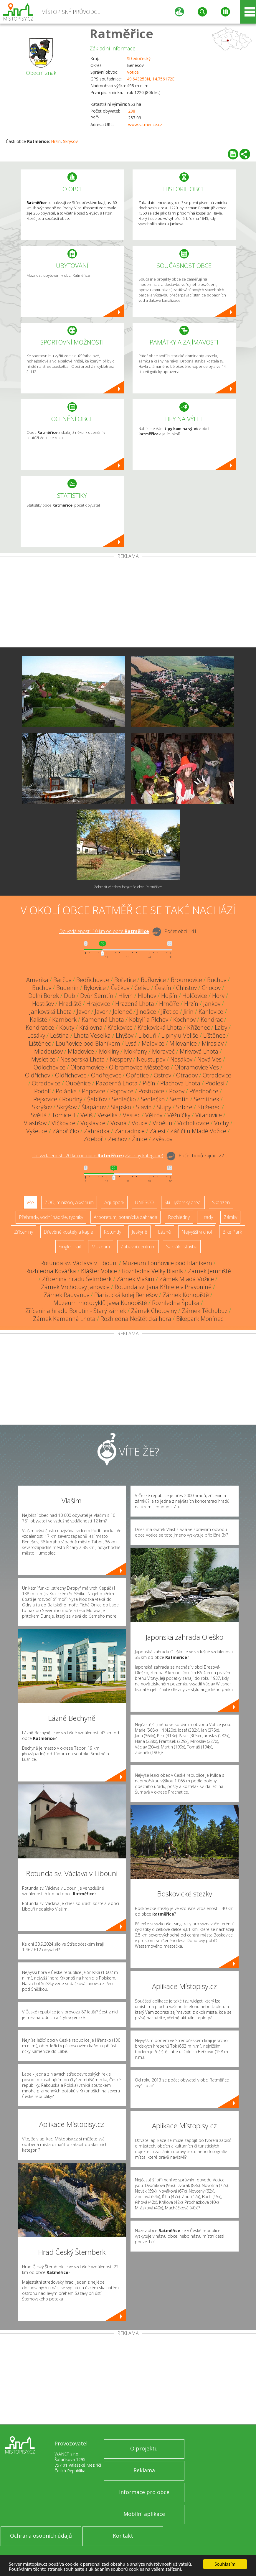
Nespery (121, 1059)
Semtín (179, 1099)
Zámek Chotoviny (154, 1311)
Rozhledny (179, 1217)
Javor (83, 1012)
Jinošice (146, 1012)
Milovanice (183, 1043)
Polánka (66, 1091)
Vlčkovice (63, 1123)
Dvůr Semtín (96, 996)
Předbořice (203, 1091)
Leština (59, 1035)
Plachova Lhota (180, 1083)
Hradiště (70, 1004)
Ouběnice (78, 1083)
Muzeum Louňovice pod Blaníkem (167, 1263)
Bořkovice (153, 980)
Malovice (153, 1043)
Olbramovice (87, 1067)
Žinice (139, 1139)
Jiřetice (170, 1012)
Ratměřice (121, 33)
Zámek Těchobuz (204, 1311)
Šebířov (97, 1099)
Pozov (176, 1091)
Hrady (206, 1217)
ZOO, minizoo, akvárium (69, 1202)
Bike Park (232, 1232)
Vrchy (221, 1123)
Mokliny (109, 1051)
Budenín (67, 988)
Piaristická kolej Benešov (126, 1295)
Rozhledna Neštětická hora (135, 1319)
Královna (91, 1027)
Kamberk (64, 1020)
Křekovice (120, 1027)
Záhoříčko (65, 1131)
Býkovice (95, 988)
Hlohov (147, 996)
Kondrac (212, 1020)
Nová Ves (209, 1059)
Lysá (131, 1043)
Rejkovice (45, 1099)
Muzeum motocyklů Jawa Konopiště (100, 1303)
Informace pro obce (144, 2492)
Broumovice (186, 980)
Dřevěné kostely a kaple (68, 1232)
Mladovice (81, 1051)
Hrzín (56, 141)
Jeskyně (139, 1232)
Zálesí (157, 1131)
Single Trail (70, 1246)
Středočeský (139, 58)
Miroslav (213, 1043)
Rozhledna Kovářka (50, 1271)
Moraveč (163, 1051)
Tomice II (63, 1115)
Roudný (72, 1099)
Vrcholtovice (193, 1123)
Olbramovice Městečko (139, 1067)
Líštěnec (214, 1035)
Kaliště (38, 1020)
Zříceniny (23, 1232)
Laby (221, 1027)
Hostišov (43, 1004)
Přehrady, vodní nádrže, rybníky (51, 1217)
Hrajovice (98, 1004)
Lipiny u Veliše (179, 1035)
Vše (30, 1202)
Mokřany (135, 1051)
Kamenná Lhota (103, 1020)
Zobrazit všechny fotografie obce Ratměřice (128, 886)
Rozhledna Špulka (175, 1303)
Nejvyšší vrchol (196, 1232)
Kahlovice (211, 1012)
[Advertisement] (128, 603)
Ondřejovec (106, 1075)
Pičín (149, 1083)
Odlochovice (49, 1067)
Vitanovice (208, 1115)
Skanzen (221, 1202)
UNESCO (144, 1202)
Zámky (230, 1217)
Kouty (66, 1027)
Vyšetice (36, 1131)
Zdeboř (93, 1139)
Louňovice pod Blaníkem (88, 1043)
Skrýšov (70, 141)
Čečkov (120, 988)
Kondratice (40, 1027)
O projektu (144, 2448)
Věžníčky (178, 1115)
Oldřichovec (70, 1075)
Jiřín (189, 1012)
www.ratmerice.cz (145, 124)
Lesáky (36, 1035)
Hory (218, 996)
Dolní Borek (43, 996)
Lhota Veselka (92, 1035)
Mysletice (43, 1059)
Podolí (42, 1091)
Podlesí (214, 1083)
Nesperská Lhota (82, 1059)
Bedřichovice (92, 980)
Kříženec (198, 1027)
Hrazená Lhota (134, 1004)
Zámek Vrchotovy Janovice (75, 1287)
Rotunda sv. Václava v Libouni (79, 1263)
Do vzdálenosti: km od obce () (97, 1155)
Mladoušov (48, 1051)
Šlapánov (94, 1107)
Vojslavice (92, 1123)
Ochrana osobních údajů (41, 2535)
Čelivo (142, 988)
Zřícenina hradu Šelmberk (77, 1279)
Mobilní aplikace (144, 2513)
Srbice (184, 1107)
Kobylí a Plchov (148, 1020)
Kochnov (184, 1020)
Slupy (164, 1107)
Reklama (144, 2470)
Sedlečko (124, 1099)
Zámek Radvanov (66, 1295)
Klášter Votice (99, 1271)
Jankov (211, 1004)
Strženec (208, 1107)
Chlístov (186, 988)
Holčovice (194, 996)
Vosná (118, 1123)
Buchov (216, 980)
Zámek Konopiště (186, 1295)
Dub (69, 996)
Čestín (163, 988)
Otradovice (217, 1075)
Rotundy (112, 1232)
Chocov (211, 988)
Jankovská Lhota (50, 1012)
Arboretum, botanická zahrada (125, 1217)
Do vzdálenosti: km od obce (104, 931)
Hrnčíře (169, 1004)
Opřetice (137, 1075)
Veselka (108, 1115)
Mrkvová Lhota (199, 1051)
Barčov (62, 980)
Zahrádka (97, 1131)
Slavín (144, 1107)
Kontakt (123, 2535)
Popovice (93, 1091)
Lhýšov (124, 1035)
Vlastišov (35, 1123)
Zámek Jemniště (209, 1271)
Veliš (86, 1115)
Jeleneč (122, 1012)
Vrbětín (162, 1123)
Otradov (187, 1075)
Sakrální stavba (181, 1246)
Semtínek (206, 1099)
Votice (133, 72)
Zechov (117, 1139)
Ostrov (162, 1075)
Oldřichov (37, 1075)
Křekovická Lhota (160, 1027)
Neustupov (151, 1059)
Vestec (131, 1115)
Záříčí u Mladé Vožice (198, 1131)
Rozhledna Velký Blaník (152, 1271)
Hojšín (169, 996)
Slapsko (121, 1107)
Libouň (147, 1035)
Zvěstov (162, 1139)
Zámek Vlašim (135, 1279)
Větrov (153, 1115)
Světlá (39, 1115)
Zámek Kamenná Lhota (64, 1319)
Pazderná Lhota (117, 1083)
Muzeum (100, 1246)
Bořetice (125, 980)
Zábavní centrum (138, 1246)
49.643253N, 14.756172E (150, 79)
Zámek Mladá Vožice (186, 1279)
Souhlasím (225, 2564)
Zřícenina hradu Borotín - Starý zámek (75, 1311)
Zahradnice (130, 1131)
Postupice (151, 1091)
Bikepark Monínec (199, 1319)
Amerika (37, 980)
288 (131, 111)
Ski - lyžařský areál (183, 1202)
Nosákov (181, 1059)
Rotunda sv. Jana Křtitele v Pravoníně (163, 1287)
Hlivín (125, 996)
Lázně (164, 1232)
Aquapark (114, 1202)
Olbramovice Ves (196, 1067)
